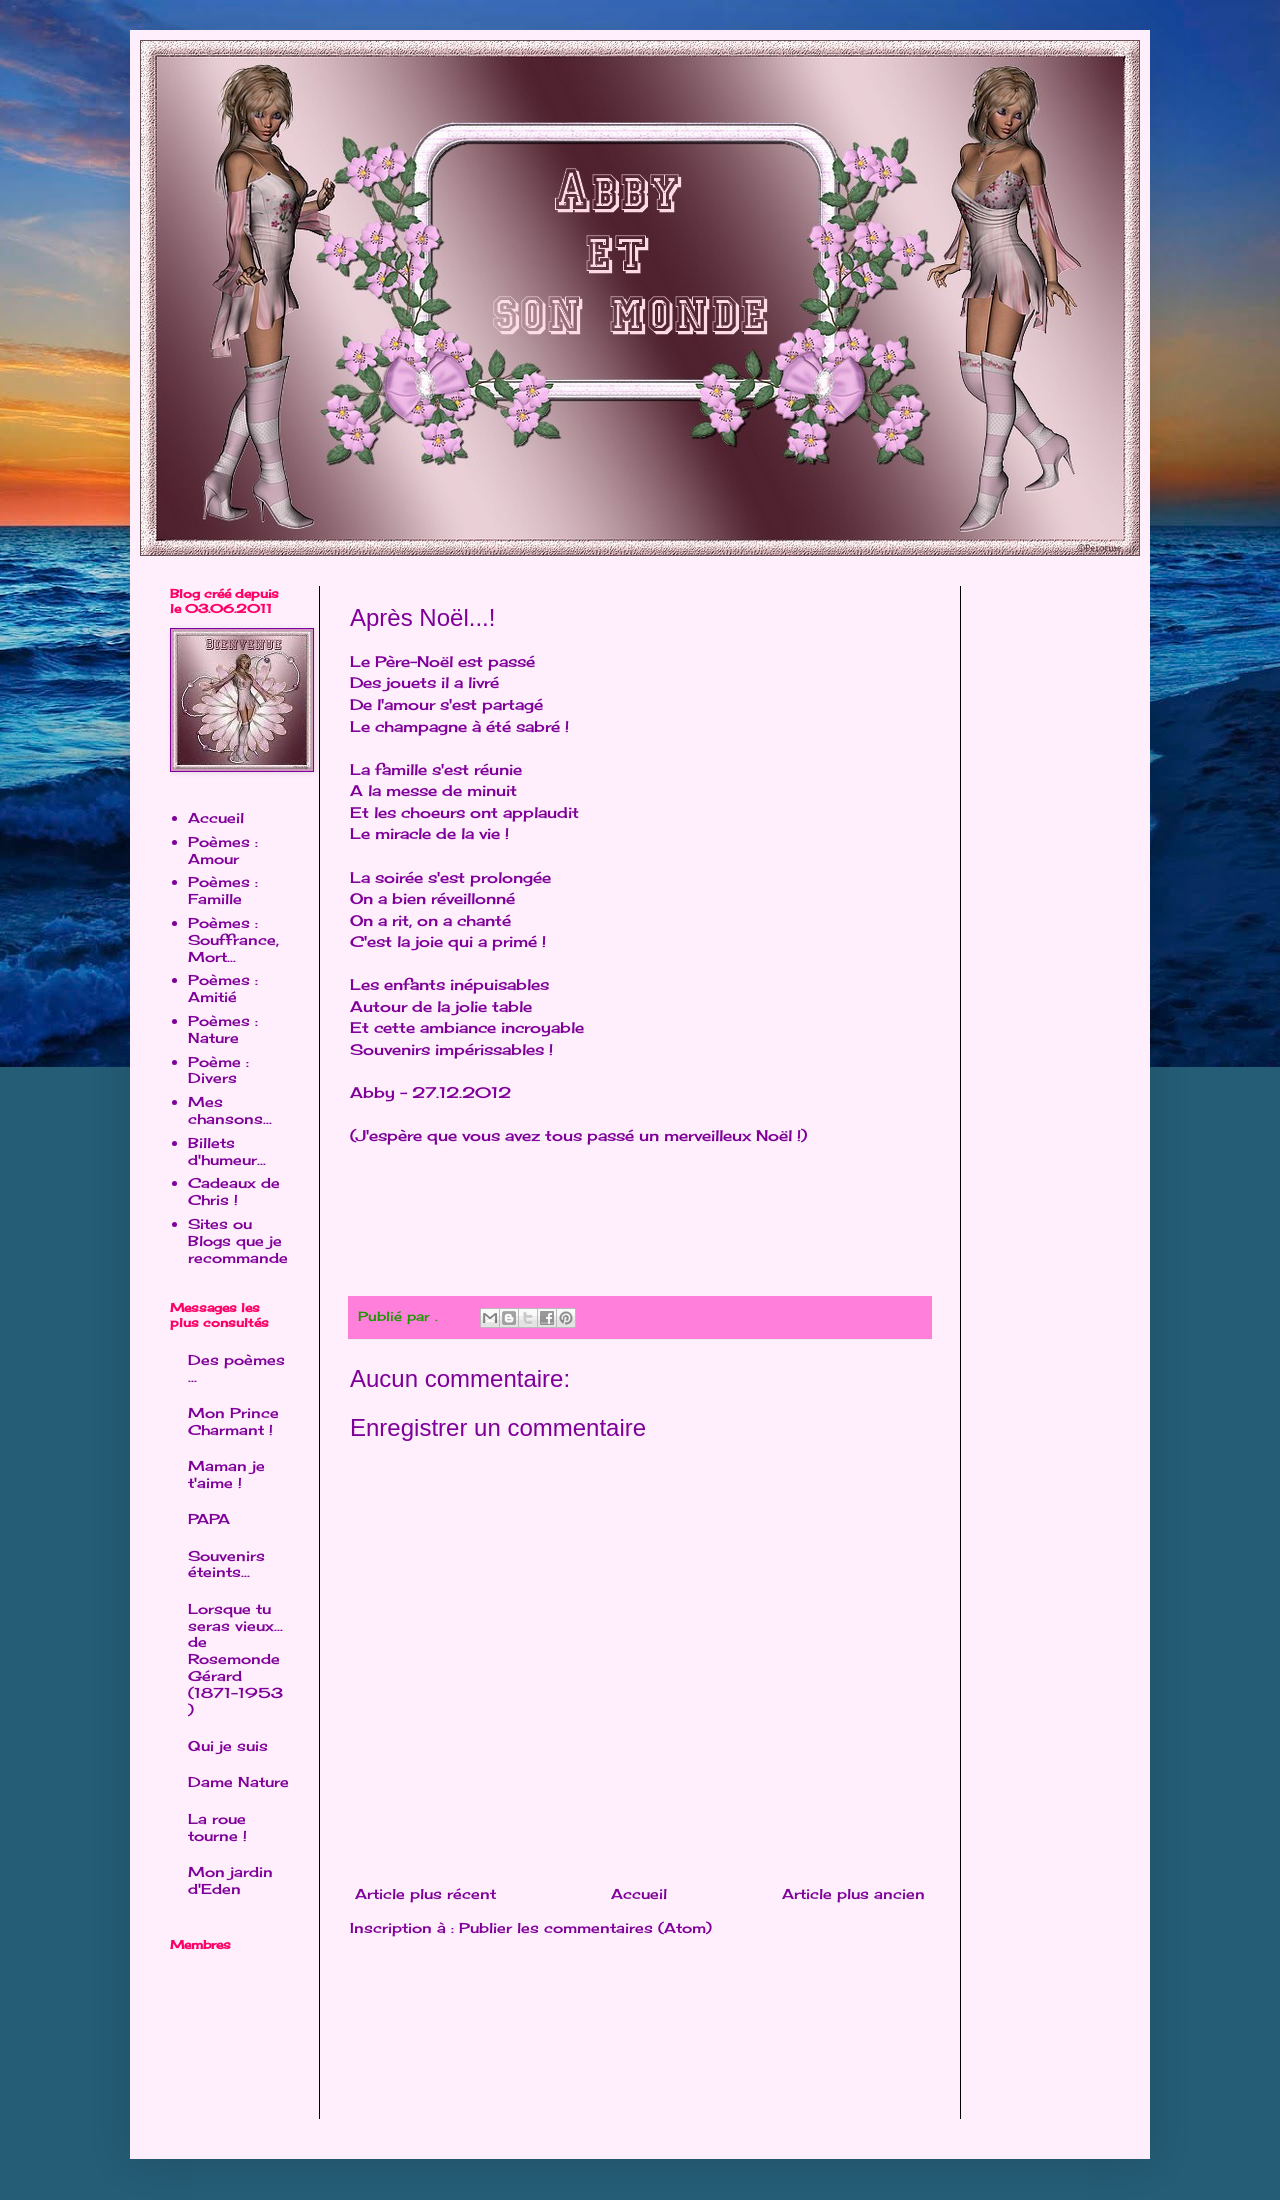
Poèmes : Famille (223, 890)
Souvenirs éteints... (226, 1564)
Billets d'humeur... (227, 1151)
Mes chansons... (230, 1110)
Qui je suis (228, 1745)
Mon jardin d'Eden (230, 1880)
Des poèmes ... (236, 1368)
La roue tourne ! (217, 1827)
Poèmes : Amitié (223, 988)
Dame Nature (238, 1781)
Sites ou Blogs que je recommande (238, 1240)
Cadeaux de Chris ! (234, 1191)
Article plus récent (425, 1893)
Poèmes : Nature (223, 1029)
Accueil (639, 1893)
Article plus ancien (853, 1893)
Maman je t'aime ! (226, 1474)
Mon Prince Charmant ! (233, 1421)
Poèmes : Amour (223, 850)
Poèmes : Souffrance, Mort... (233, 939)
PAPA (209, 1518)
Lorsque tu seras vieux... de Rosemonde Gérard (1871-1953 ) (235, 1659)
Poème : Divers (218, 1070)
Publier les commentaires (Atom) (585, 1927)
